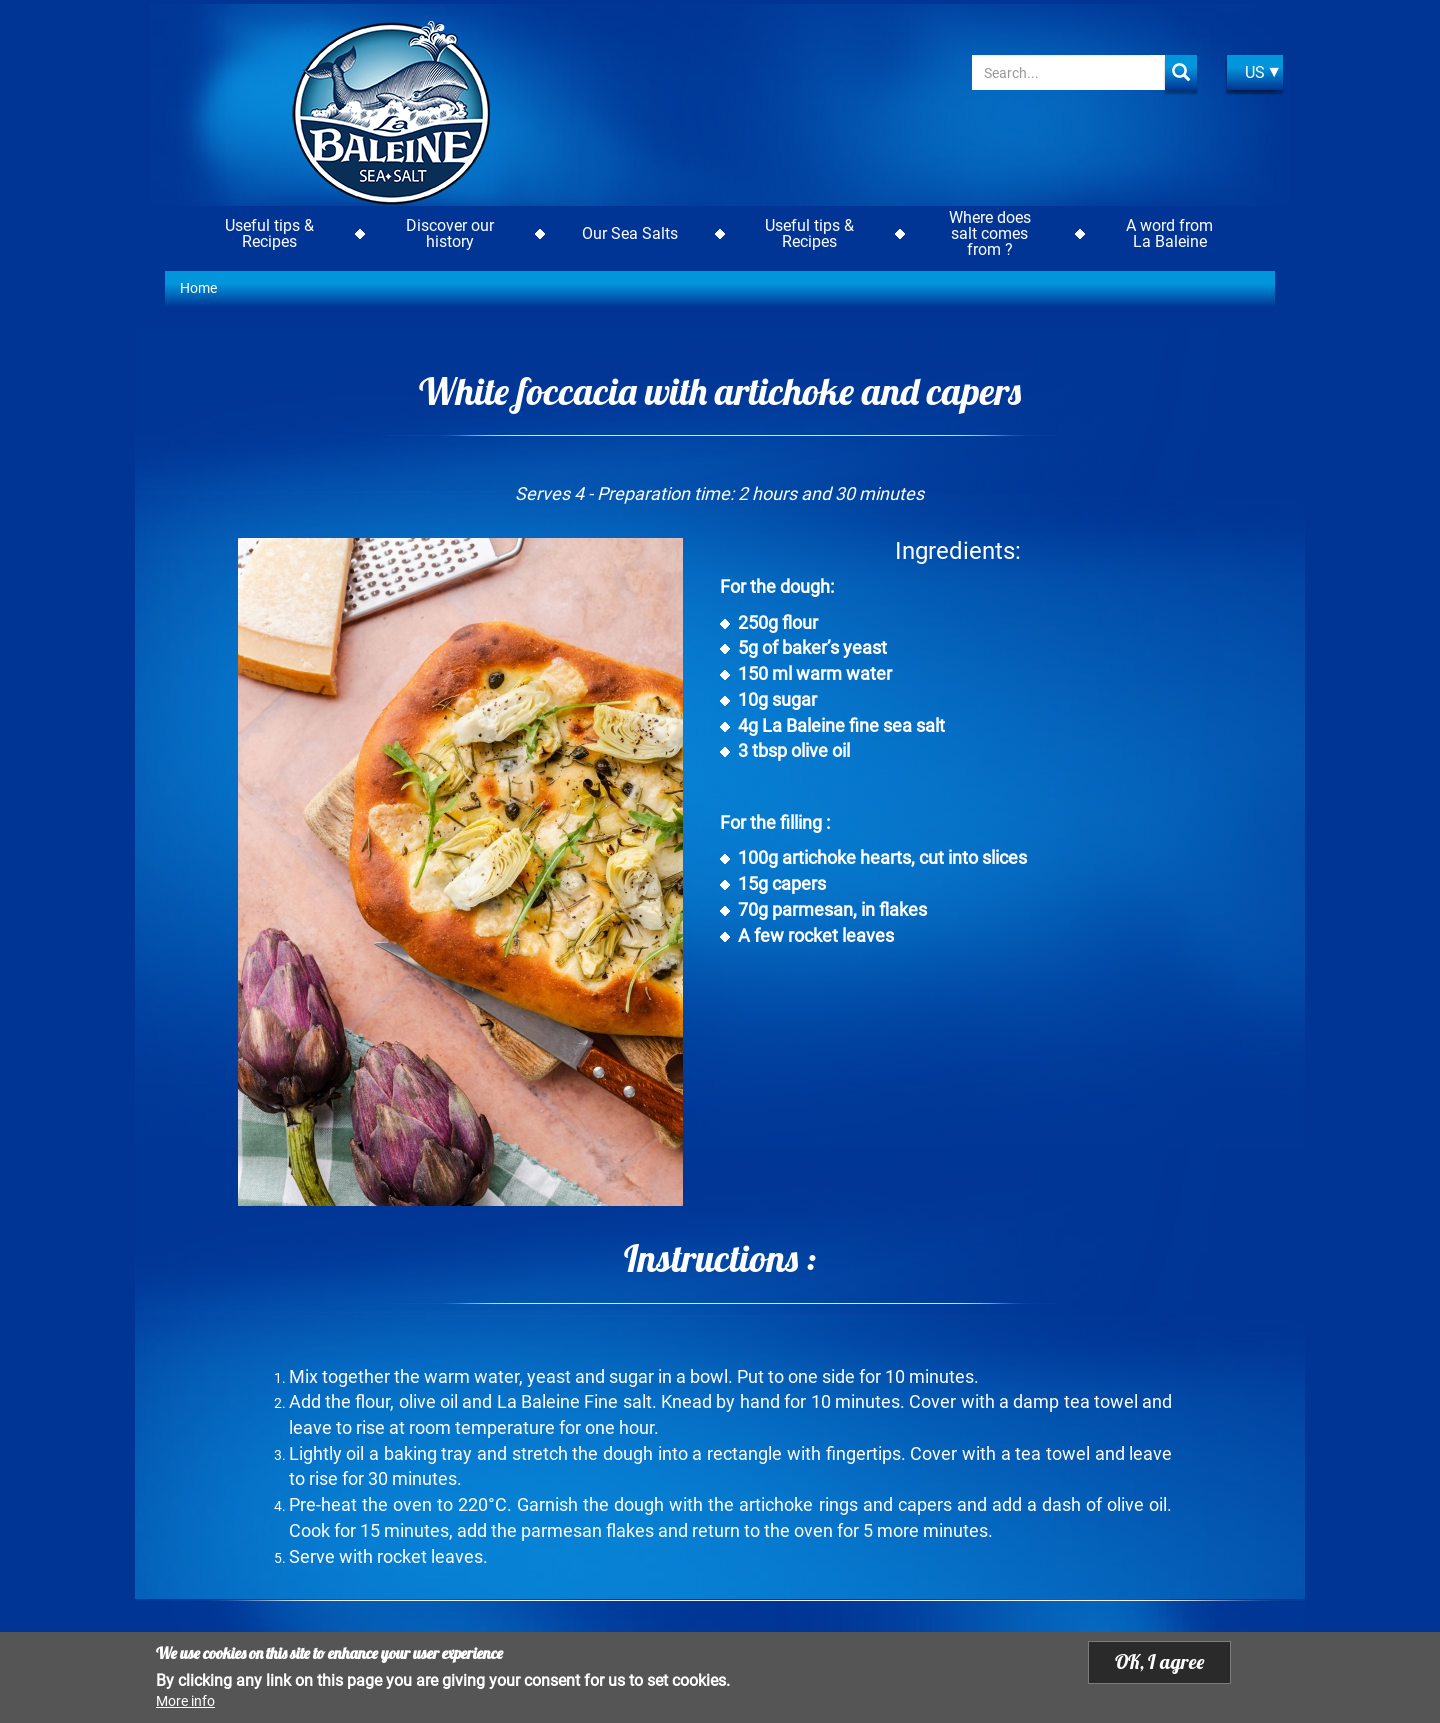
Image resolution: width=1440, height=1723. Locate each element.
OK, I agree (1159, 1662)
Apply (1181, 72)
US (1255, 72)
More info (185, 1702)
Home (198, 288)
